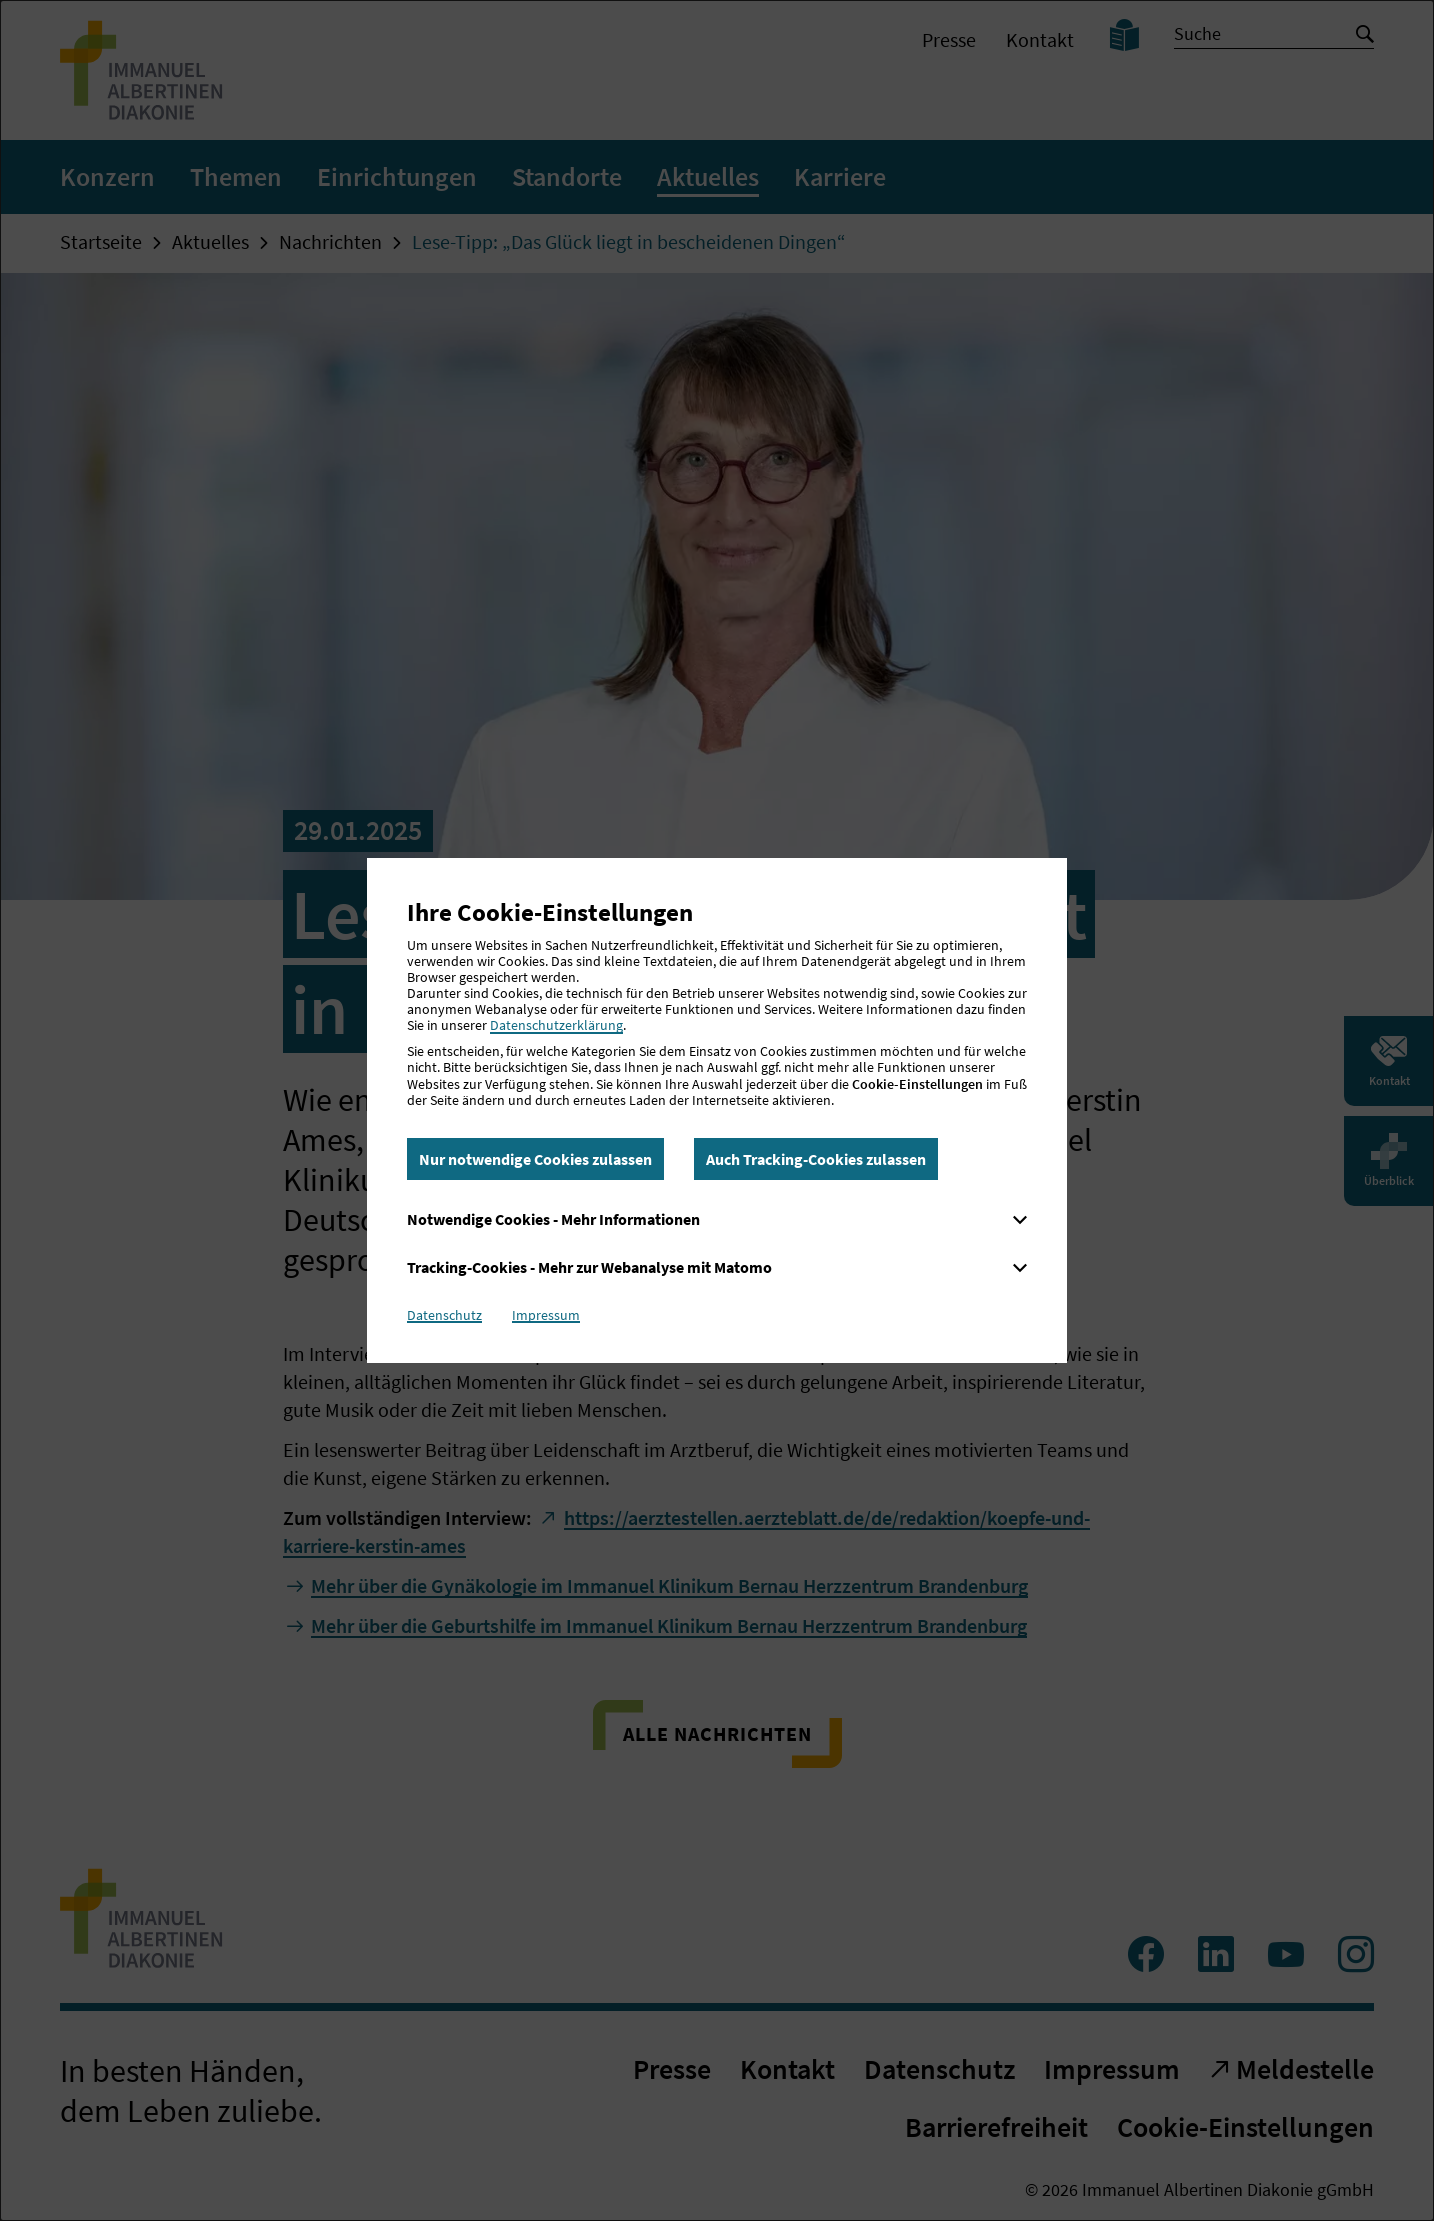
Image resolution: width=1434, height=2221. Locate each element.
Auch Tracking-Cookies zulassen (816, 1159)
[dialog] (717, 1110)
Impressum (546, 1315)
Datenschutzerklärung (556, 1025)
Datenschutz (444, 1315)
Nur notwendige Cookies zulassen (535, 1159)
